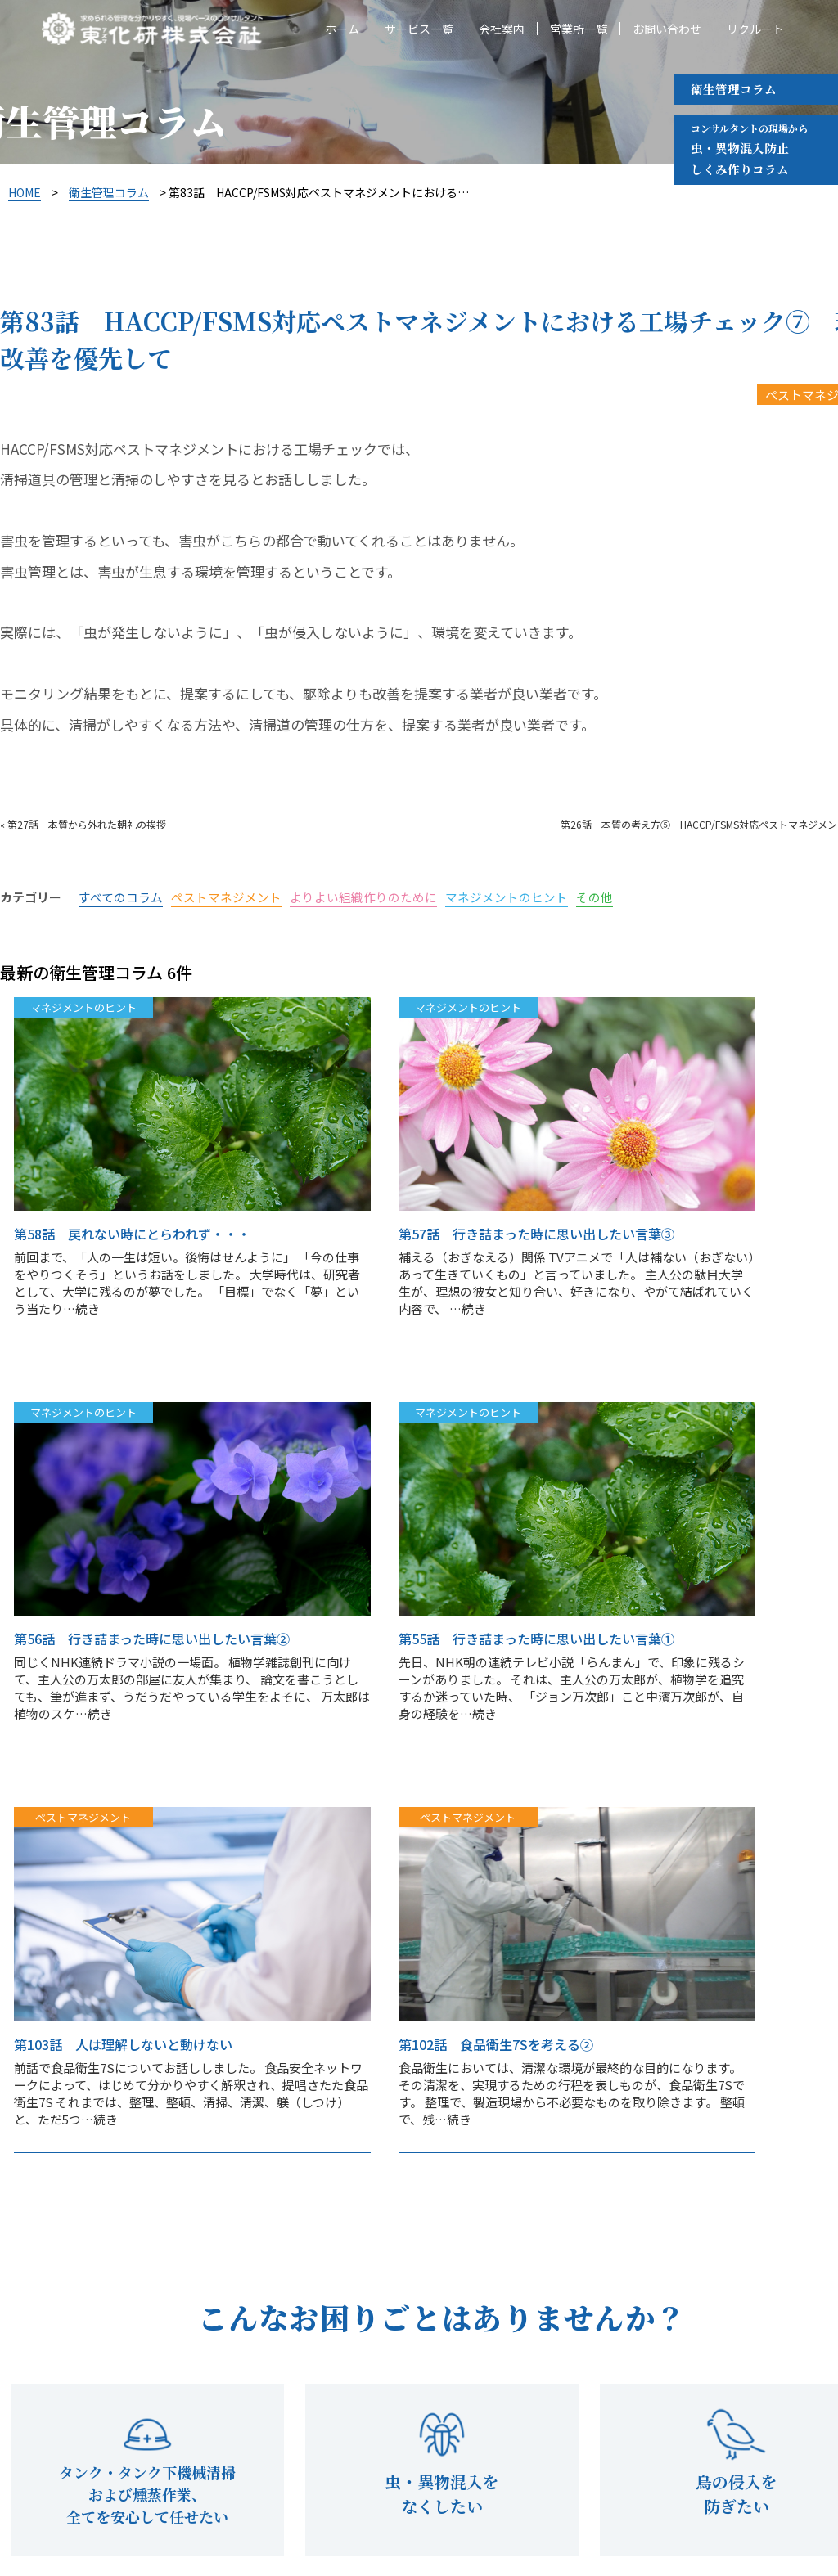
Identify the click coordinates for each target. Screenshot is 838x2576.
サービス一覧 (419, 29)
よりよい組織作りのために (363, 897)
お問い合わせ (667, 29)
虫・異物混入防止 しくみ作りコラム (749, 148)
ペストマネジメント (226, 897)
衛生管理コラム (734, 88)
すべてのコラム (121, 897)
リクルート (755, 29)
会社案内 (502, 29)
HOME (24, 192)
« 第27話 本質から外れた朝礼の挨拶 (83, 824)
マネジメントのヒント (506, 897)
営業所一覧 (578, 29)
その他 (594, 897)
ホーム (342, 29)
